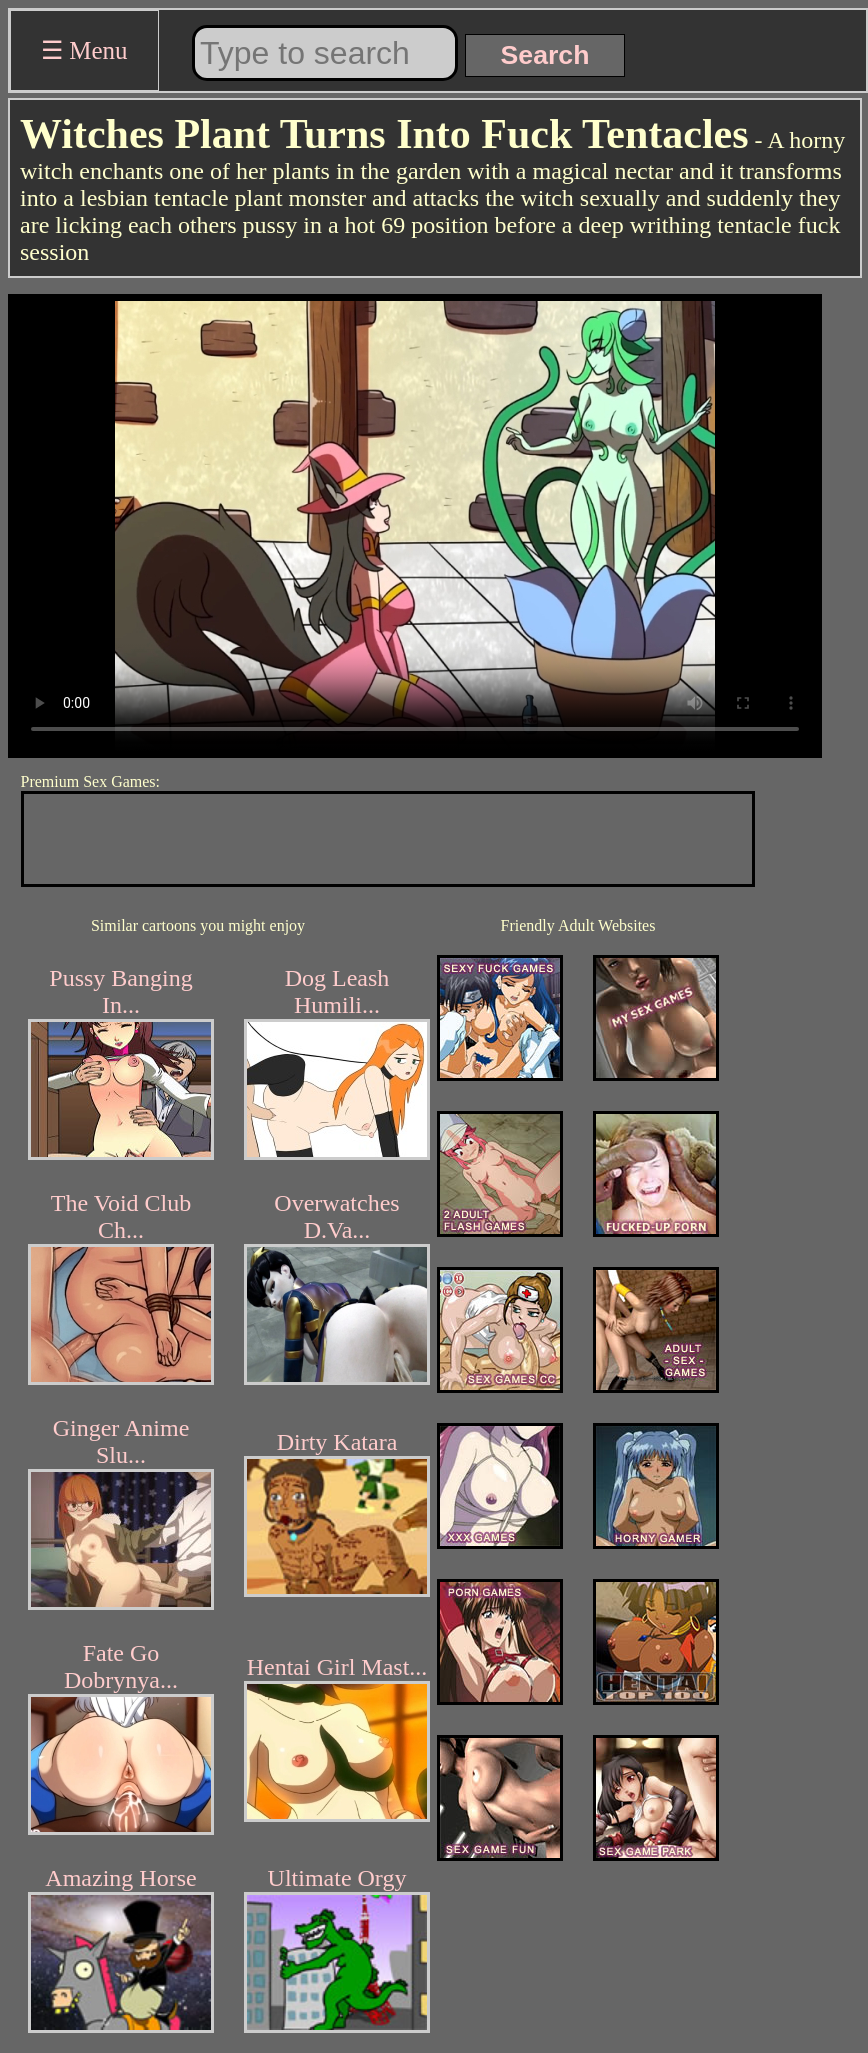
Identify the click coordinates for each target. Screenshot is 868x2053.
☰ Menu (84, 50)
